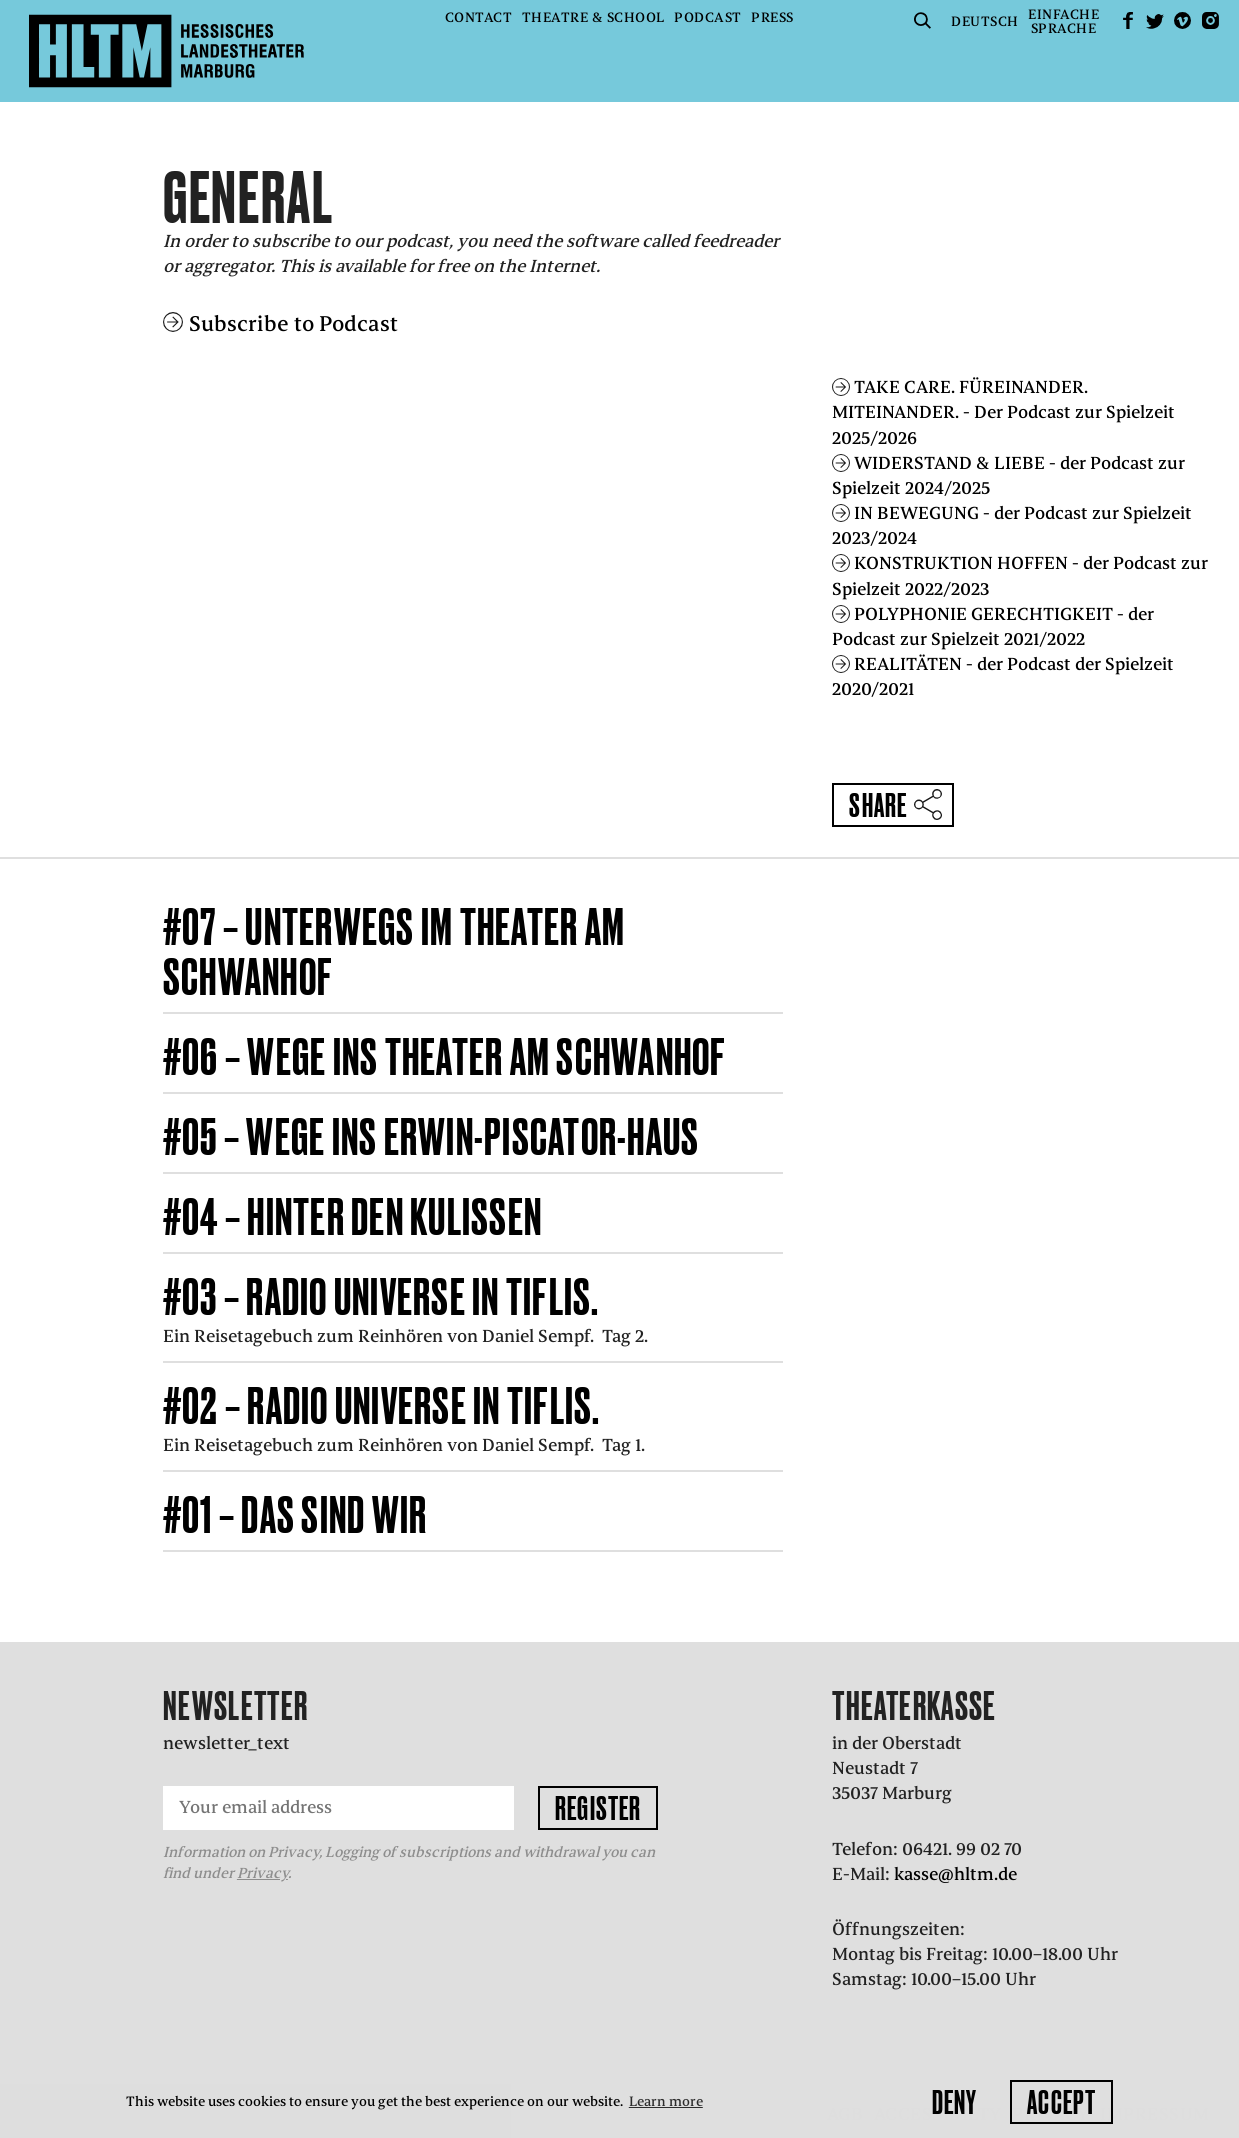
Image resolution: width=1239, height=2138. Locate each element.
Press (772, 17)
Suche (923, 20)
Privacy (262, 1873)
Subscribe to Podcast (293, 323)
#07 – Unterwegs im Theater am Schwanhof (394, 951)
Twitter (1155, 20)
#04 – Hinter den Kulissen (352, 1216)
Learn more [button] (666, 2101)
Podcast (708, 17)
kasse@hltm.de (955, 1874)
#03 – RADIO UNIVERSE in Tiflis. (381, 1296)
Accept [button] (1061, 2102)
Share (878, 805)
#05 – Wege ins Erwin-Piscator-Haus (431, 1136)
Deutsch (985, 21)
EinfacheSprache (1063, 21)
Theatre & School (593, 17)
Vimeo (1183, 20)
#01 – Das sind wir (295, 1514)
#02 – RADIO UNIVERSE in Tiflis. (382, 1405)
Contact (479, 17)
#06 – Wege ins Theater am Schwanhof (445, 1056)
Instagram (1210, 20)
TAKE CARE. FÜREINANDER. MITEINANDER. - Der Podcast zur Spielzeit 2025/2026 (1003, 412)
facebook (1128, 20)
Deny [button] (954, 2102)
